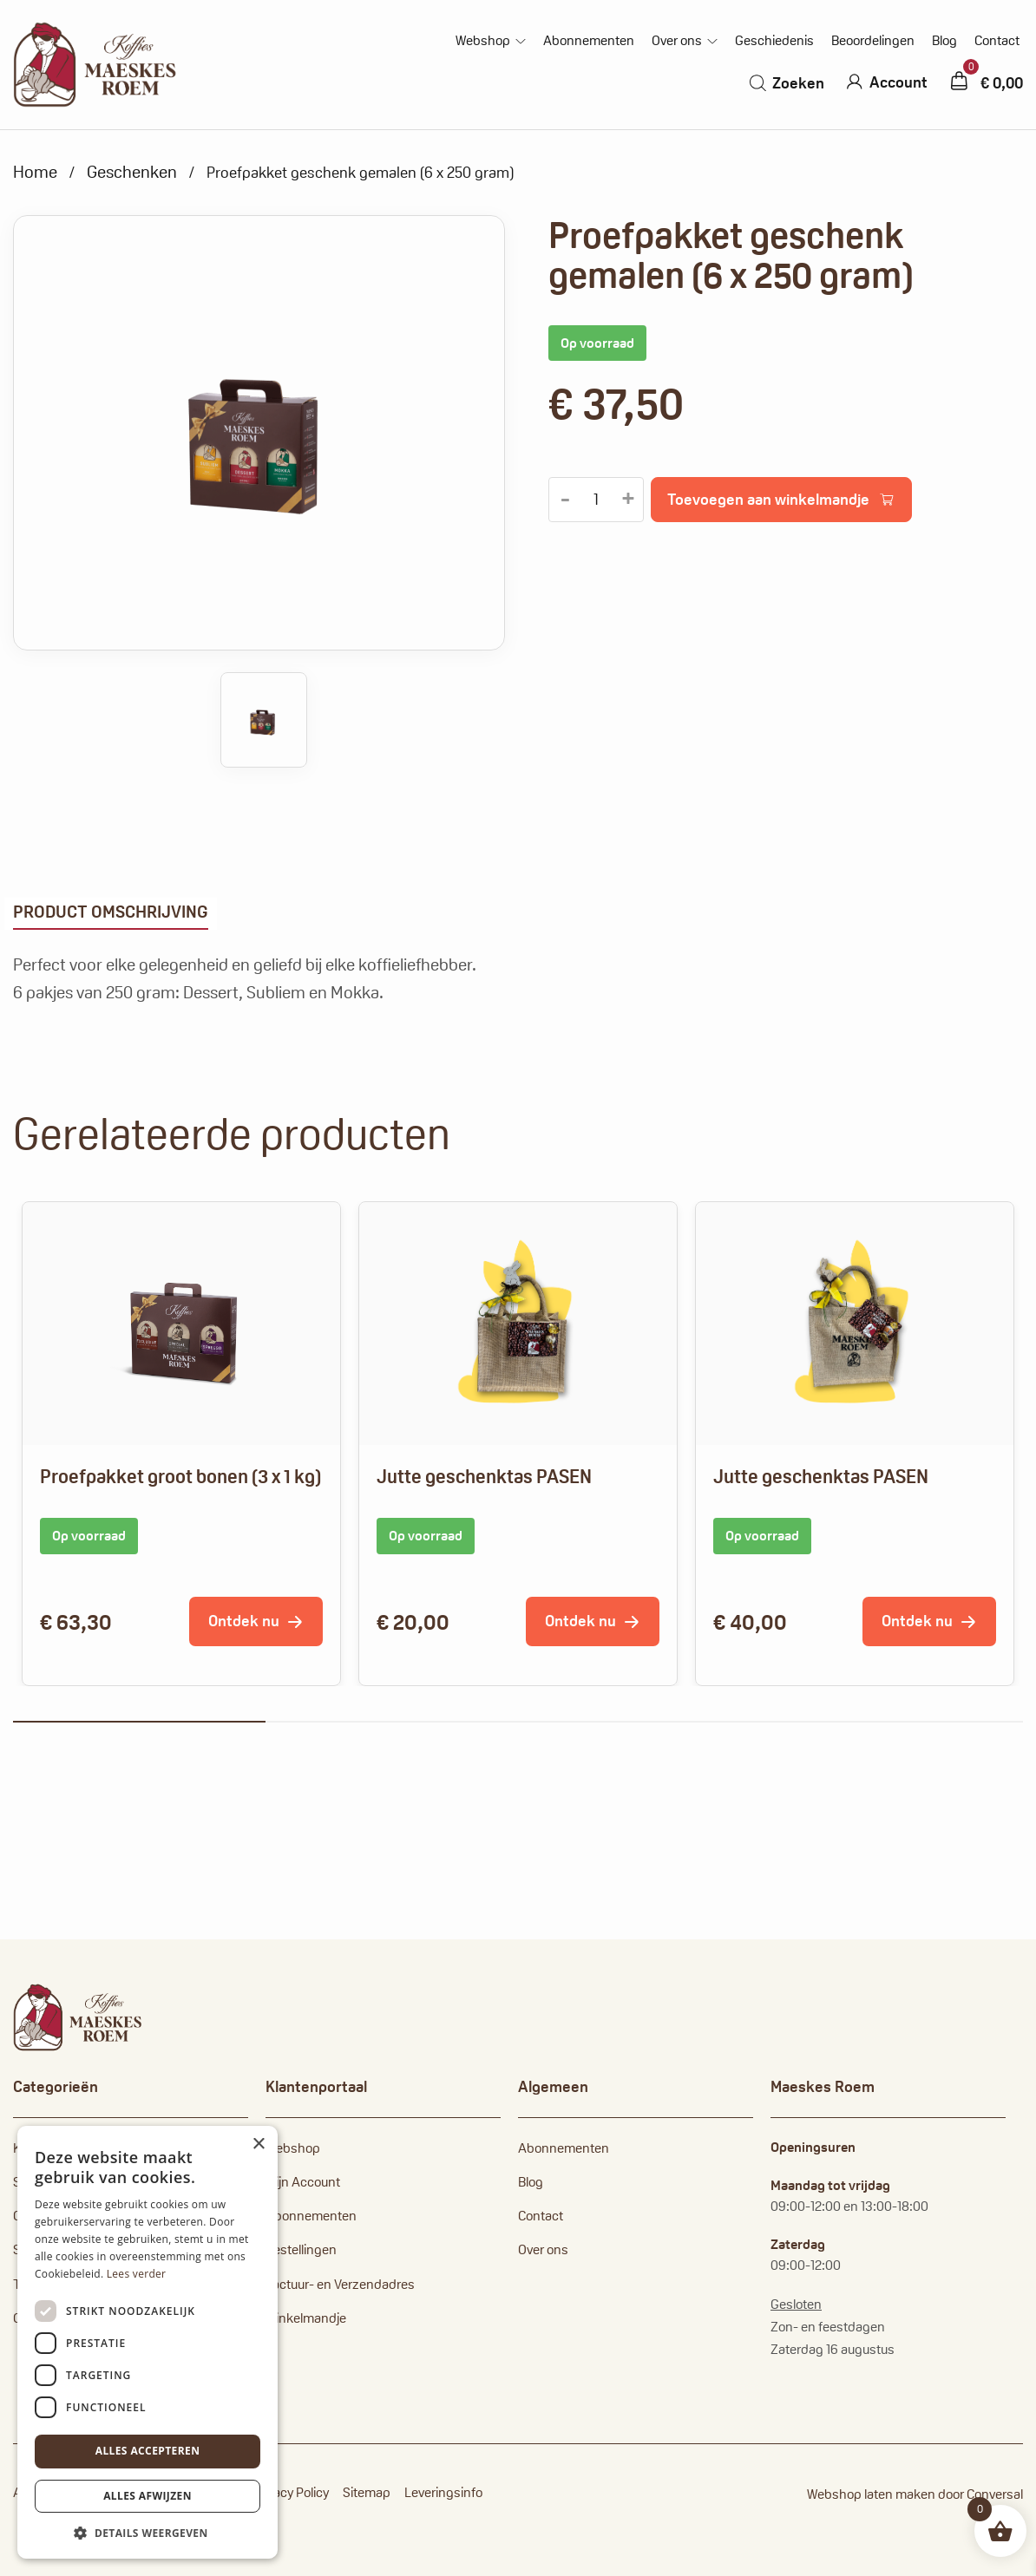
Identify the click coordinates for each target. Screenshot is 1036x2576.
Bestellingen (301, 2249)
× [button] (258, 2144)
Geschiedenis (774, 41)
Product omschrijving (110, 911)
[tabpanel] (181, 1443)
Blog (944, 41)
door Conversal (980, 2494)
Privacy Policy (290, 2492)
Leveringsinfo (443, 2492)
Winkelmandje (306, 2318)
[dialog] (147, 2342)
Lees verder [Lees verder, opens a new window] (137, 2273)
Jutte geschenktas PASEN (484, 1476)
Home (35, 171)
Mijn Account (303, 2182)
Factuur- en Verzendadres (340, 2284)
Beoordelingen (873, 41)
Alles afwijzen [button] (147, 2495)
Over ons (677, 41)
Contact (997, 41)
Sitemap (366, 2492)
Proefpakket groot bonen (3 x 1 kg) (180, 1476)
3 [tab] (644, 1722)
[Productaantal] (596, 499)
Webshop (483, 41)
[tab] (110, 914)
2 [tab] (392, 1722)
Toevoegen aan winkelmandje (768, 499)
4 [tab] (896, 1722)
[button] (147, 2532)
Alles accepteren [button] (147, 2450)
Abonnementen (588, 41)
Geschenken (132, 171)
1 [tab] (139, 1722)
